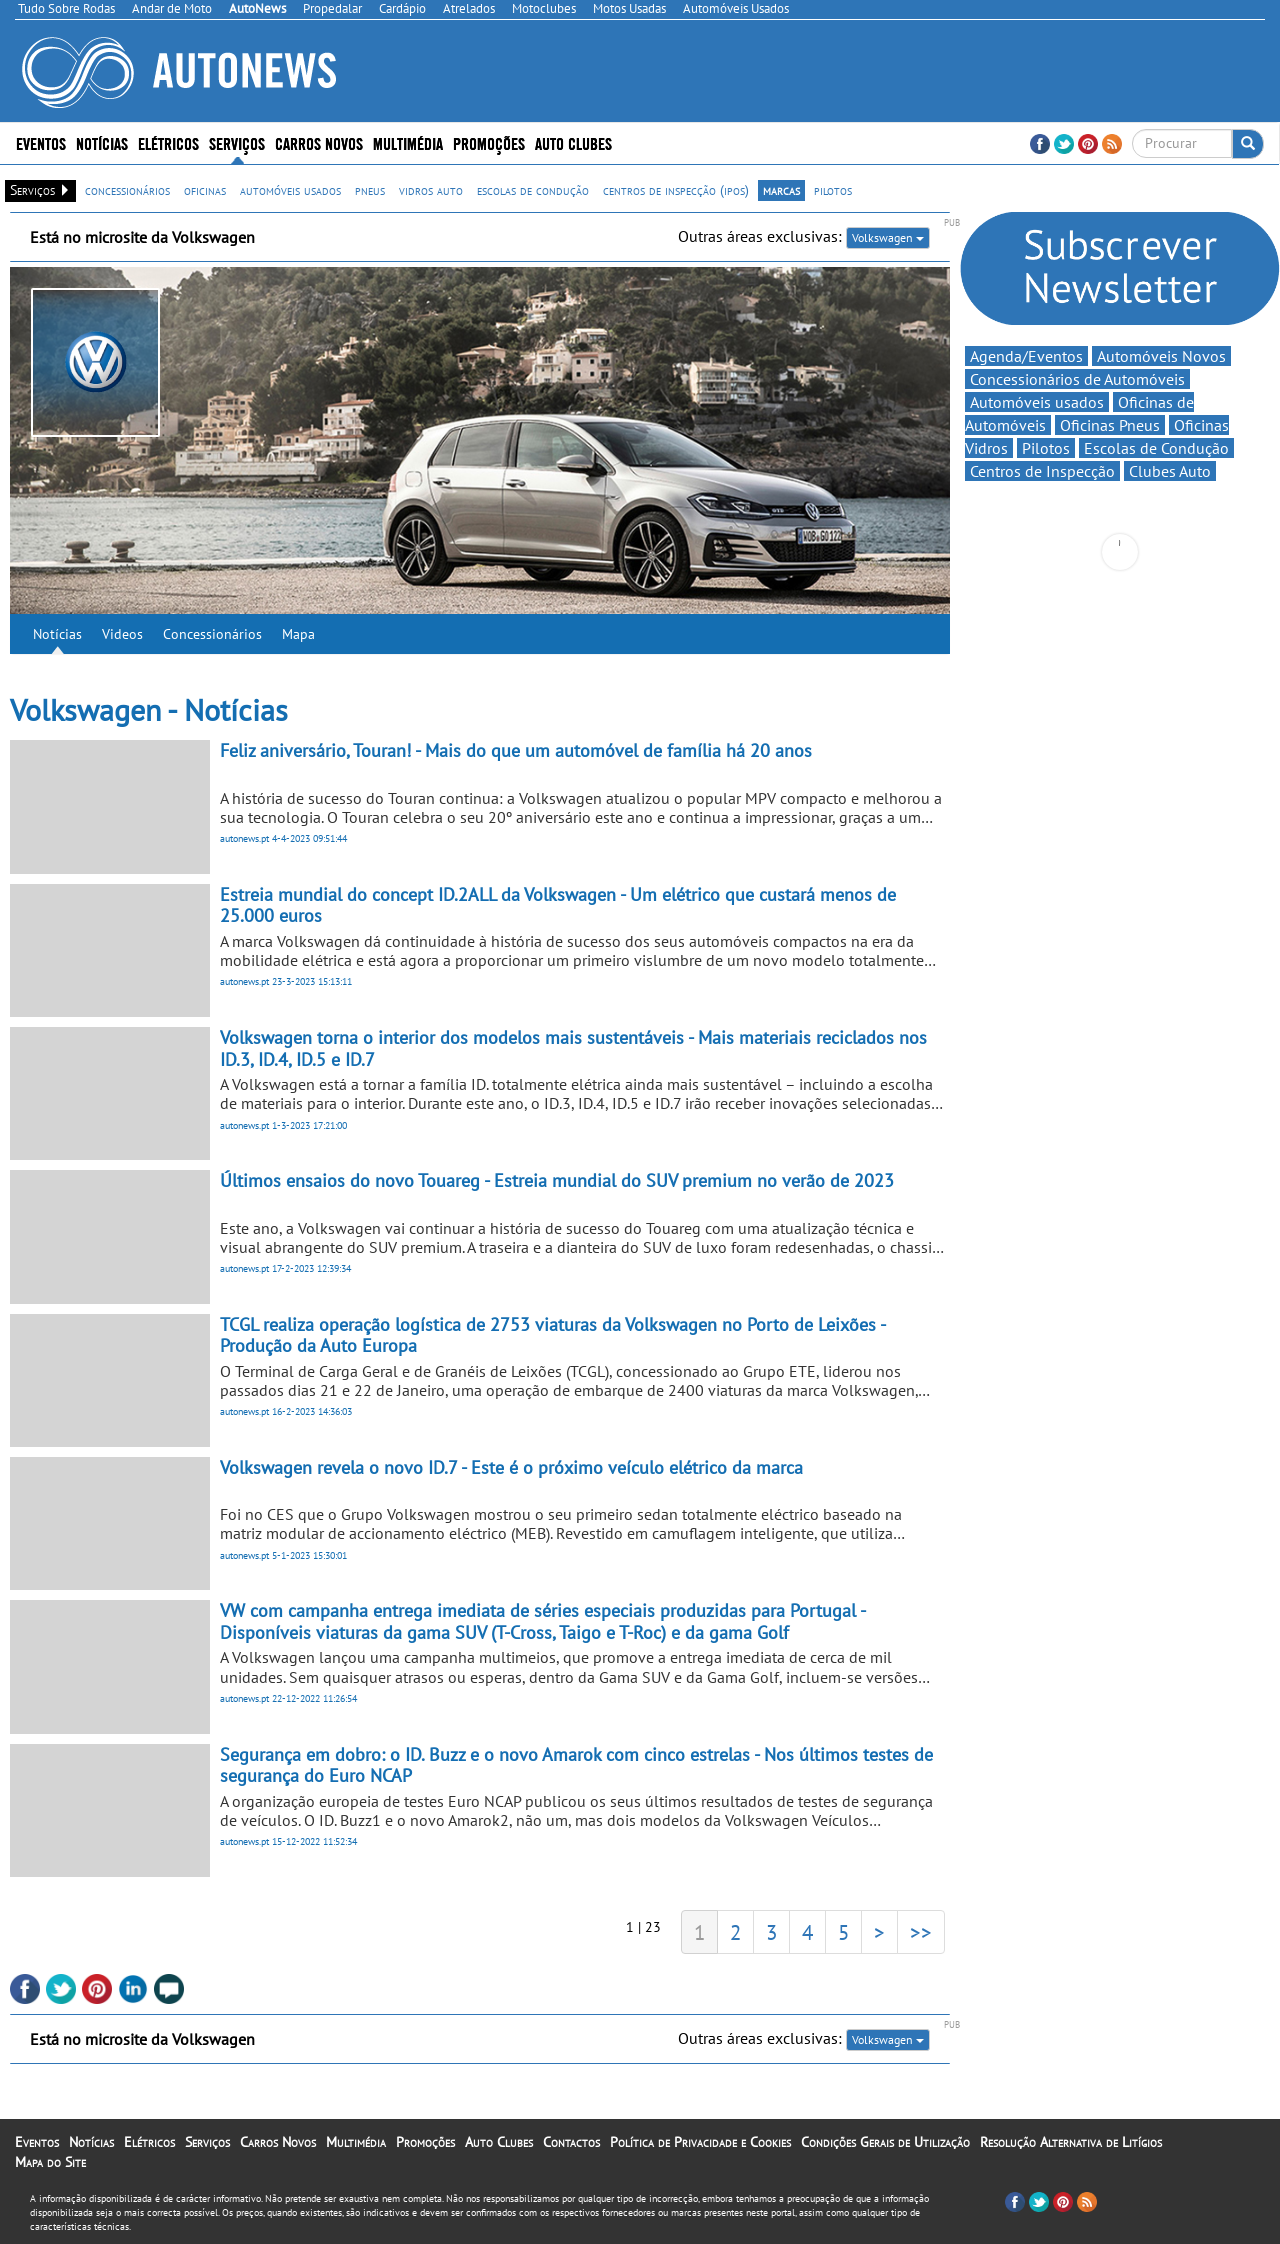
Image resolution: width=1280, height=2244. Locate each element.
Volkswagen (888, 237)
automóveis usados (290, 190)
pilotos (833, 190)
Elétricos (168, 142)
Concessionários (212, 634)
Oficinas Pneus (1110, 425)
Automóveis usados (1037, 402)
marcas (781, 190)
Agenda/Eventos (1026, 356)
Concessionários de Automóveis (1077, 379)
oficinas (205, 190)
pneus (370, 190)
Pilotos (1046, 448)
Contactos (571, 2142)
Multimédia (408, 142)
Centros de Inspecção (1042, 471)
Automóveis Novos (1161, 356)
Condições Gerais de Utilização (885, 2142)
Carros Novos (319, 142)
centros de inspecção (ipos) (676, 190)
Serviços (237, 142)
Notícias (102, 142)
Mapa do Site (50, 2162)
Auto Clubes (573, 142)
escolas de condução (533, 190)
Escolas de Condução (1156, 448)
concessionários (127, 190)
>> (921, 1932)
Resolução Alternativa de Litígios (1071, 2142)
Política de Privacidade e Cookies (700, 2142)
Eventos (41, 142)
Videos (122, 634)
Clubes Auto (1170, 471)
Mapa (298, 634)
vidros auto (431, 190)
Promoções (489, 142)
